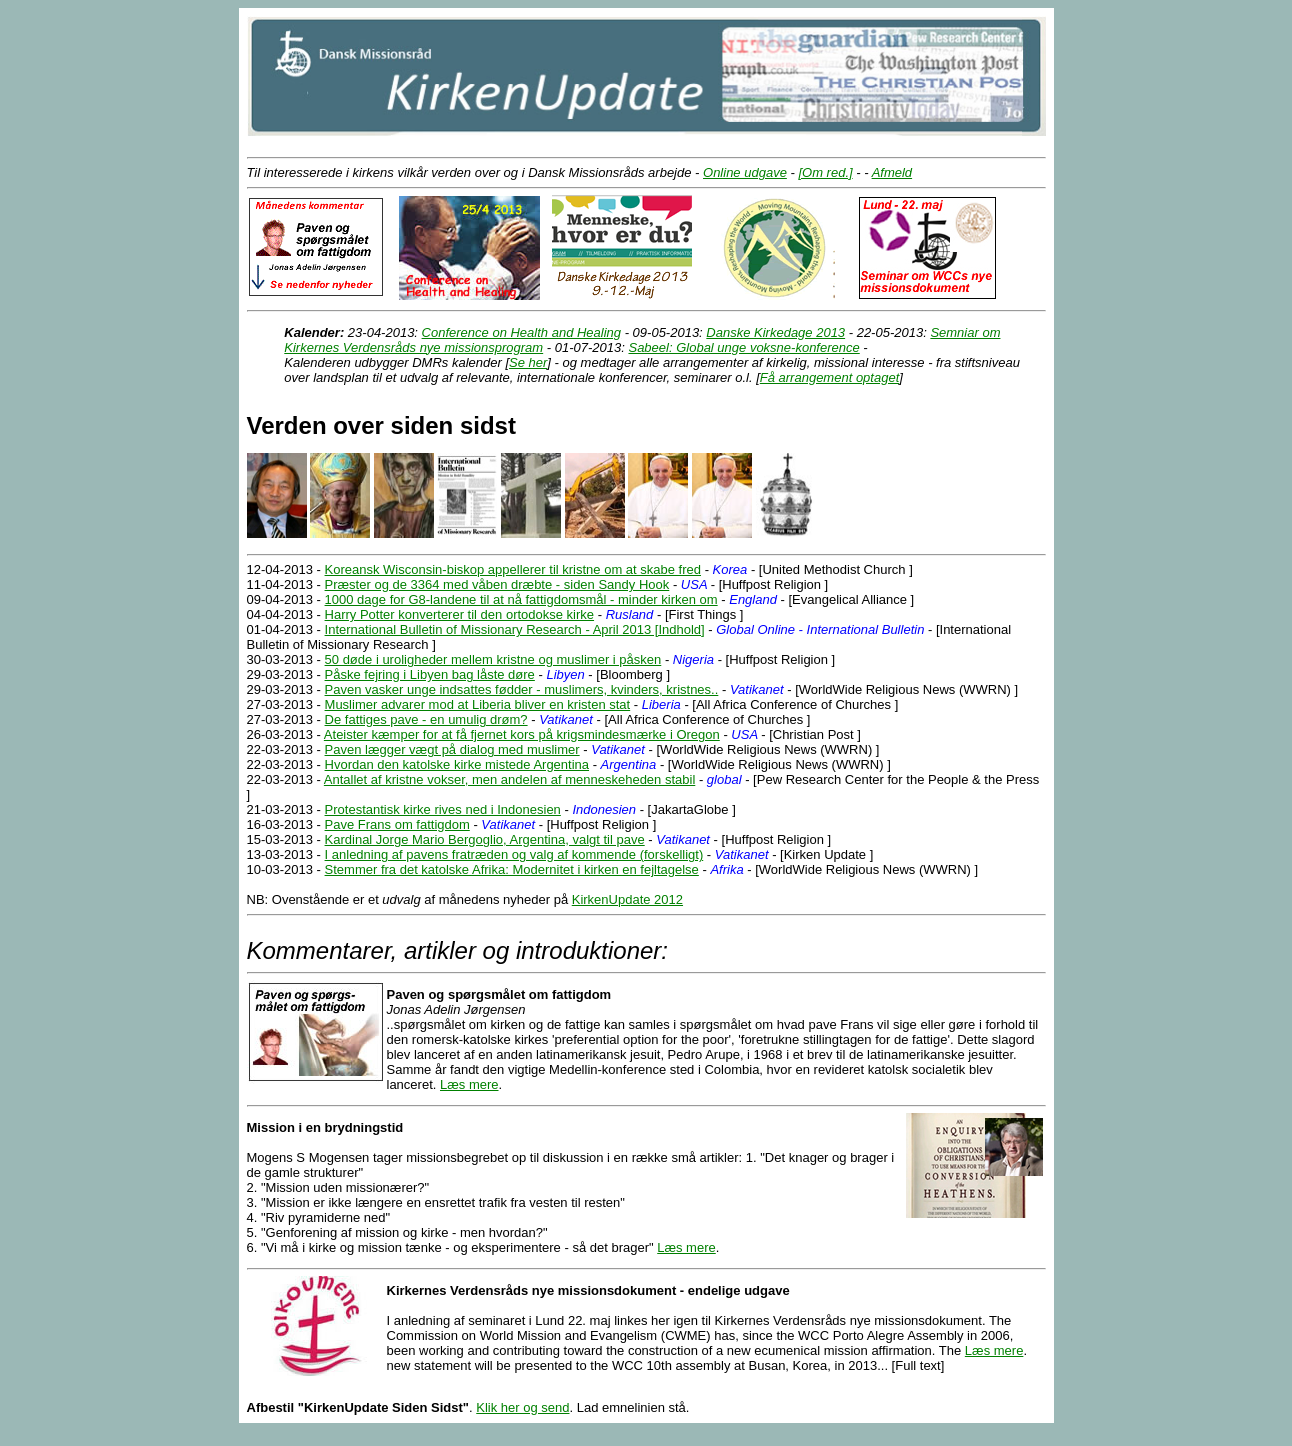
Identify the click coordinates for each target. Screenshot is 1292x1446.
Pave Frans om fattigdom (397, 824)
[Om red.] (825, 172)
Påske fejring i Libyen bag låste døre (430, 674)
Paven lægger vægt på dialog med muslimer (452, 749)
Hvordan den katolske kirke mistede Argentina (457, 764)
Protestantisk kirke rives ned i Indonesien (443, 809)
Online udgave (745, 172)
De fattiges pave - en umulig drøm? (426, 719)
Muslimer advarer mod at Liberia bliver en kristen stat (478, 704)
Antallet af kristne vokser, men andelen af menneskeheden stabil (509, 779)
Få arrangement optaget (829, 377)
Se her (528, 362)
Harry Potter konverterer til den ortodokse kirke (460, 614)
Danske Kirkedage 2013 (775, 332)
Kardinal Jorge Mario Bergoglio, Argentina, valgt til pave (485, 839)
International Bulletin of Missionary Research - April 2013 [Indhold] (515, 629)
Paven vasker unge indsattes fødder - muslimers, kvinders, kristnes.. (522, 689)
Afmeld (892, 172)
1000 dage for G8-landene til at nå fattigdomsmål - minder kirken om (521, 599)
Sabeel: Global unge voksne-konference (743, 347)
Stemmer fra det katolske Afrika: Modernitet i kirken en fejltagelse (512, 869)
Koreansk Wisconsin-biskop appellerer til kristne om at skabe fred (513, 569)
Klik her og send (522, 1407)
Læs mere (469, 1084)
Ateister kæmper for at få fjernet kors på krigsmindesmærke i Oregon (522, 734)
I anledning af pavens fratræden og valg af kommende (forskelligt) (514, 854)
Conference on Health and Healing (521, 332)
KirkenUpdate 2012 (627, 899)
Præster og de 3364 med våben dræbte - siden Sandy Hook (497, 584)
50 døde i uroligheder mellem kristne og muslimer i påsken (493, 659)
